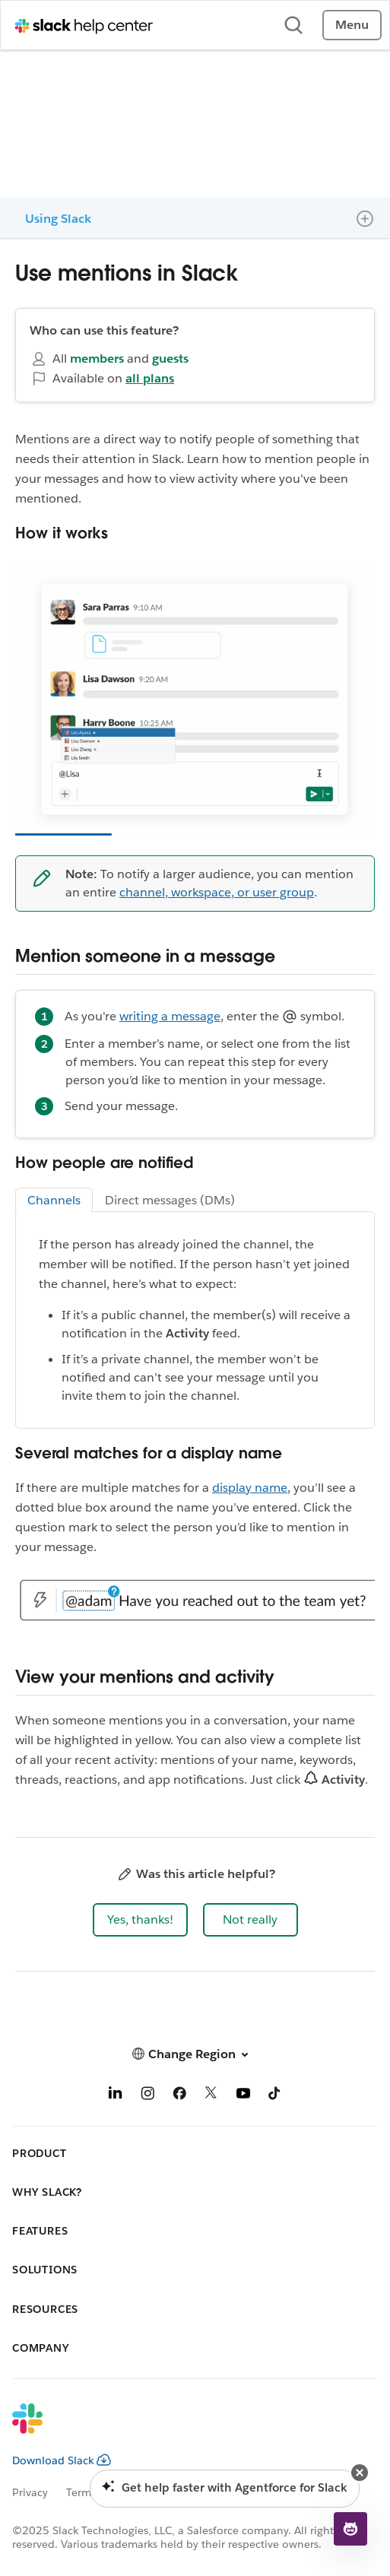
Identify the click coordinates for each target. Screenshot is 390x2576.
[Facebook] (179, 2096)
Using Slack (58, 219)
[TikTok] (275, 2096)
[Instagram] (147, 2096)
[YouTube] (243, 2096)
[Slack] (183, 2428)
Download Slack (61, 2460)
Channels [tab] (54, 1200)
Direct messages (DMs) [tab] (170, 1200)
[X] (211, 2096)
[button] (140, 1920)
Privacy (30, 2492)
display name (249, 1488)
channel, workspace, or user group (216, 892)
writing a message (169, 1016)
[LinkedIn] (115, 2096)
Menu (352, 25)
